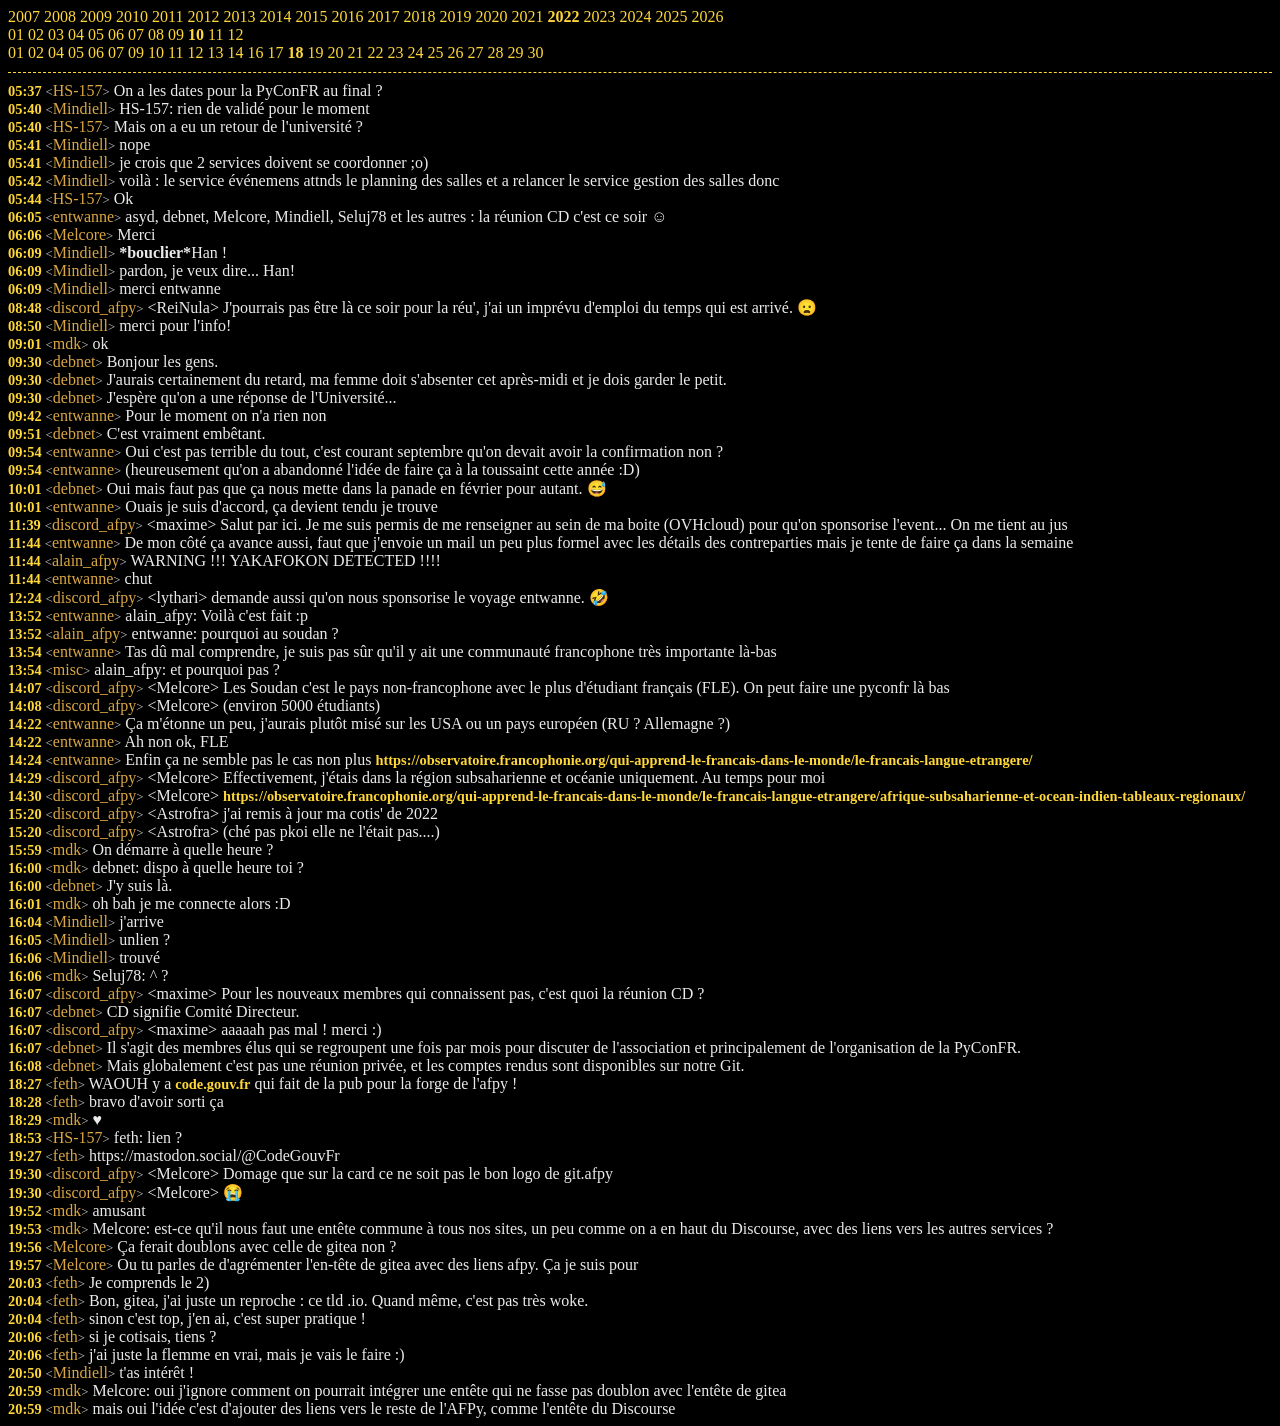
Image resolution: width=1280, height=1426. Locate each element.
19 (315, 52)
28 (495, 52)
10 (156, 52)
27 (475, 52)
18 (295, 52)
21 (355, 52)
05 (76, 52)
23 (395, 52)
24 (415, 52)
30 (535, 52)
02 (36, 52)
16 (255, 52)
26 (455, 52)
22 (375, 52)
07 (116, 52)
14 (235, 52)
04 (56, 52)
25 (435, 52)
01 (16, 52)
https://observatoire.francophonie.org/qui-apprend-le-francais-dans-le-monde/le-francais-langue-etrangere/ (703, 760)
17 (275, 52)
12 (195, 52)
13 (215, 52)
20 (335, 52)
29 (515, 52)
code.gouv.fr (212, 1084)
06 (96, 52)
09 (136, 52)
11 (175, 52)
